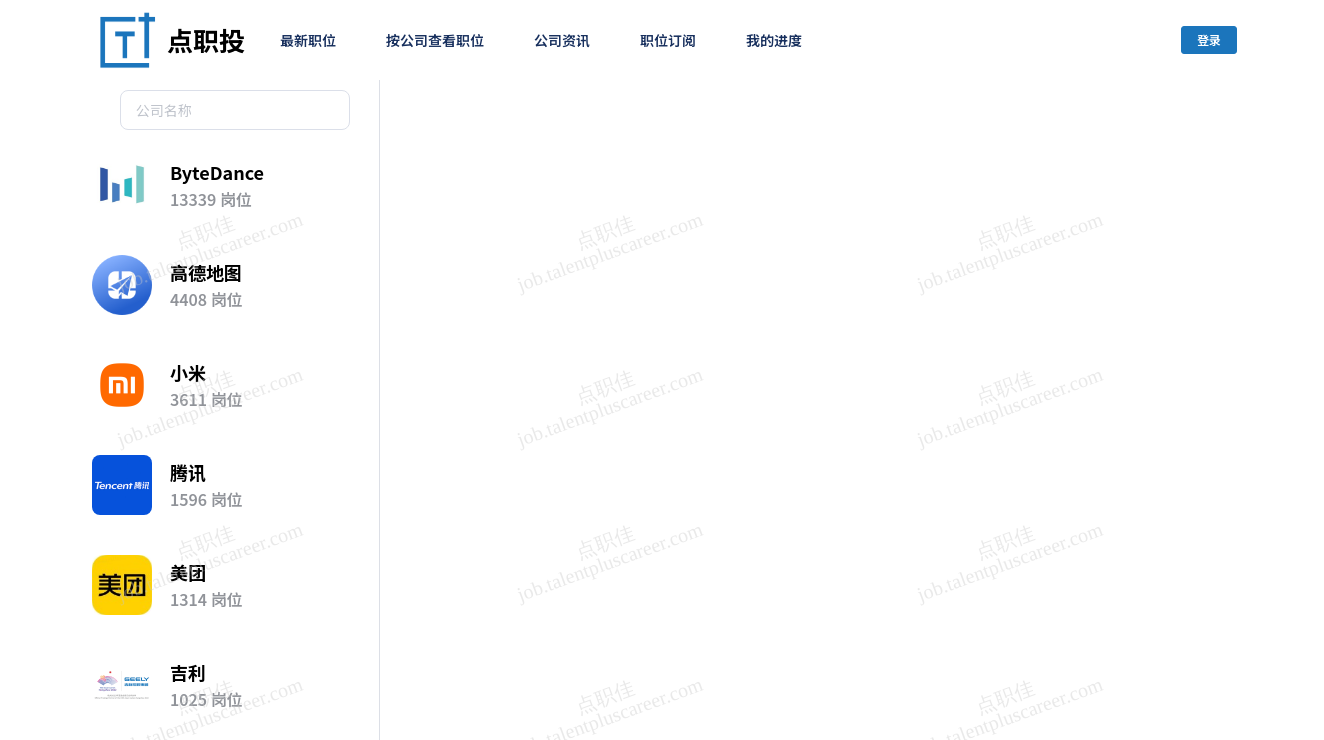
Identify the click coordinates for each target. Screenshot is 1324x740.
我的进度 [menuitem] (774, 40)
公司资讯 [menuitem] (562, 40)
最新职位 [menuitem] (308, 40)
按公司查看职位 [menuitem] (435, 40)
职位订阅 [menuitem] (668, 40)
